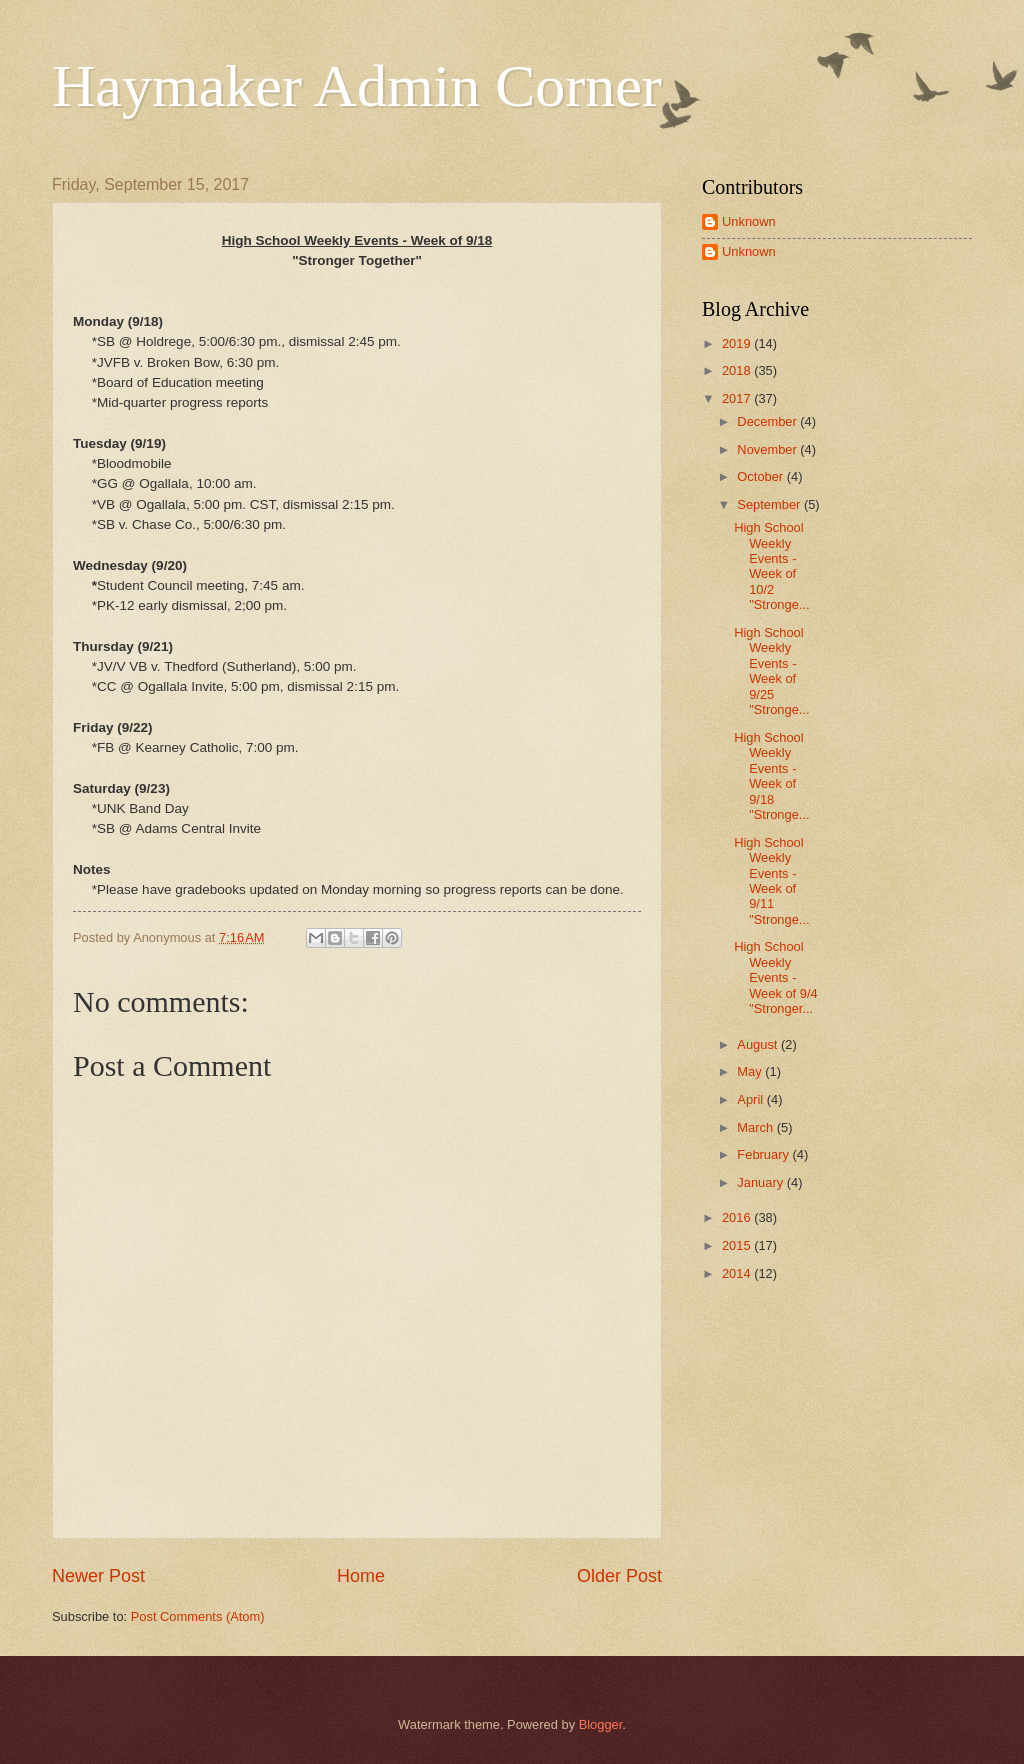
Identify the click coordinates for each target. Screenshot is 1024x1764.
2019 (738, 343)
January (761, 1182)
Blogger (601, 1724)
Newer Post (98, 1576)
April (751, 1099)
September (770, 504)
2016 (738, 1217)
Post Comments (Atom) (198, 1616)
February (764, 1154)
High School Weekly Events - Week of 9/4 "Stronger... (775, 977)
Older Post (619, 1576)
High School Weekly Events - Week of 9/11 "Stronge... (771, 881)
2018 (738, 370)
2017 (738, 398)
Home (361, 1576)
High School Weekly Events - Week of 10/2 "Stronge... (771, 566)
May (751, 1071)
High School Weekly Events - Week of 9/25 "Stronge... (771, 671)
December (768, 421)
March (756, 1127)
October (761, 476)
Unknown (749, 221)
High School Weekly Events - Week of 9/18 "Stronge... (771, 776)
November (768, 449)
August (759, 1044)
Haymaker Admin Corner (357, 86)
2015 (738, 1245)
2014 (738, 1273)
